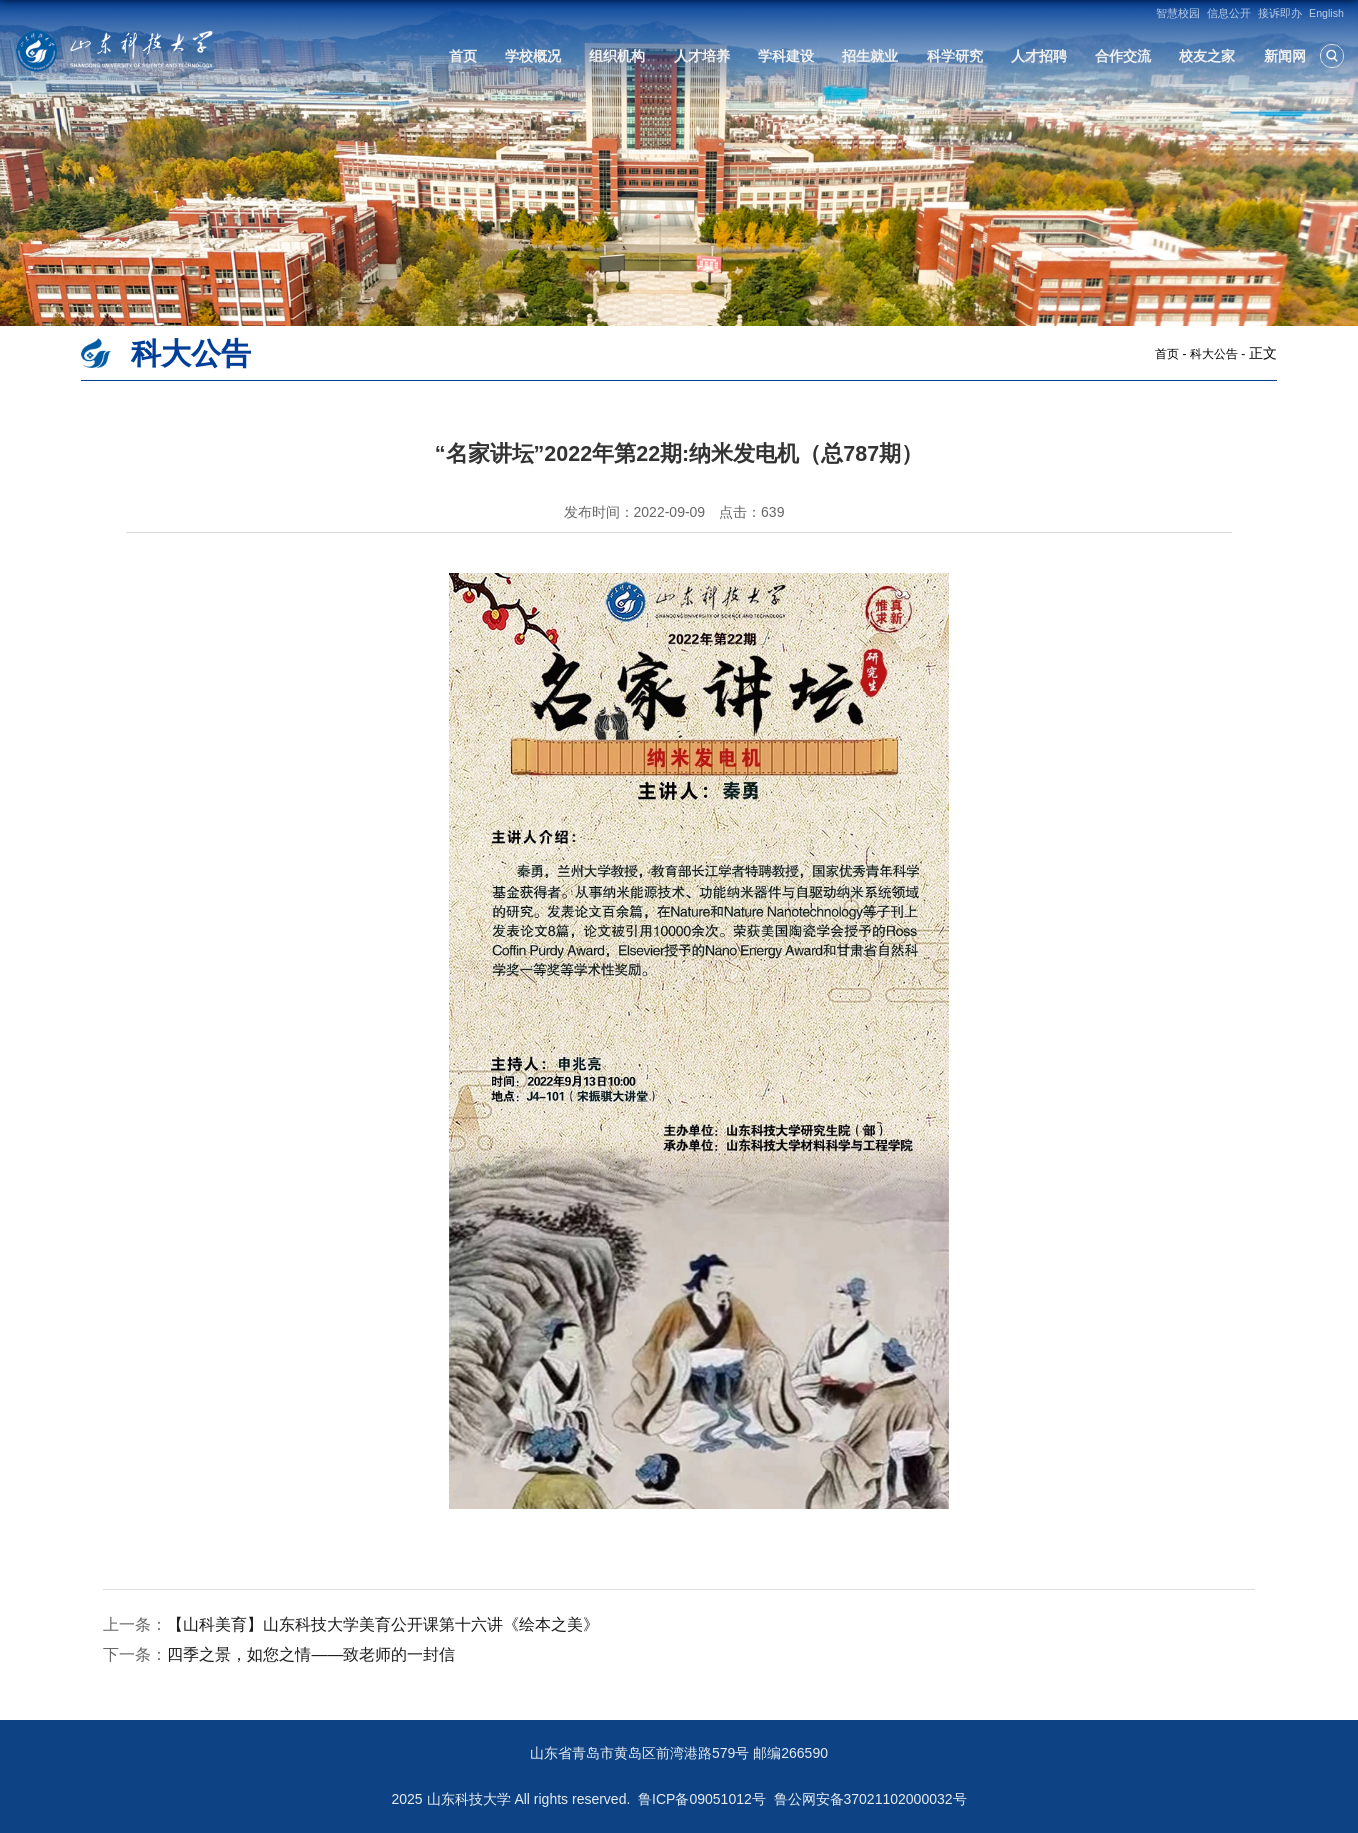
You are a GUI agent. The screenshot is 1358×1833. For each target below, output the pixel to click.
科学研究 (955, 56)
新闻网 (1285, 56)
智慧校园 (1178, 13)
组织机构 (617, 56)
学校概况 (533, 56)
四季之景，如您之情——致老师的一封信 (311, 1654)
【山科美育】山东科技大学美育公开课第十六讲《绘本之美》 (383, 1624)
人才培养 (702, 56)
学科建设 (786, 56)
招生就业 (870, 56)
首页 (463, 56)
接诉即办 (1280, 13)
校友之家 (1207, 56)
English (1326, 13)
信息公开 (1229, 13)
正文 (1263, 353)
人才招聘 (1039, 56)
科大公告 (1214, 354)
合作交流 (1123, 56)
